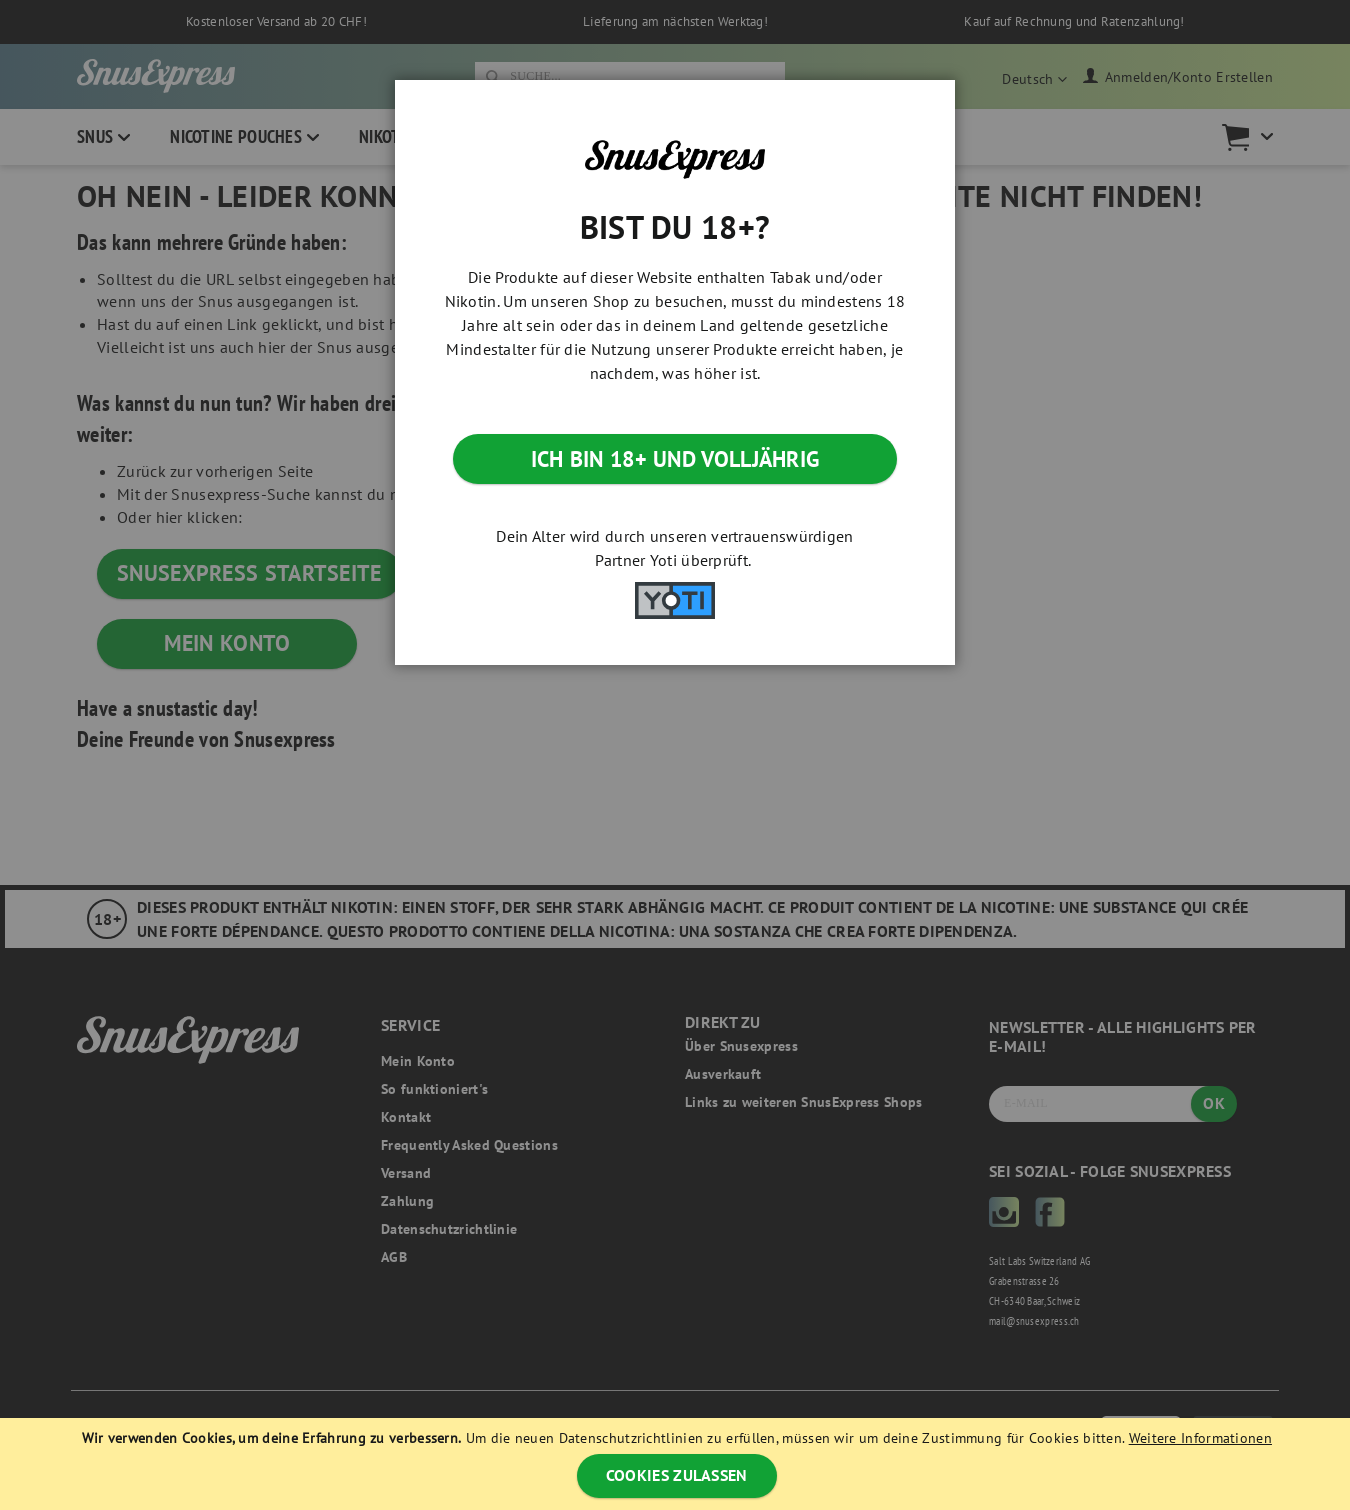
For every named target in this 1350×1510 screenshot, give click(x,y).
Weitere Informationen (1200, 1438)
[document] (677, 1464)
